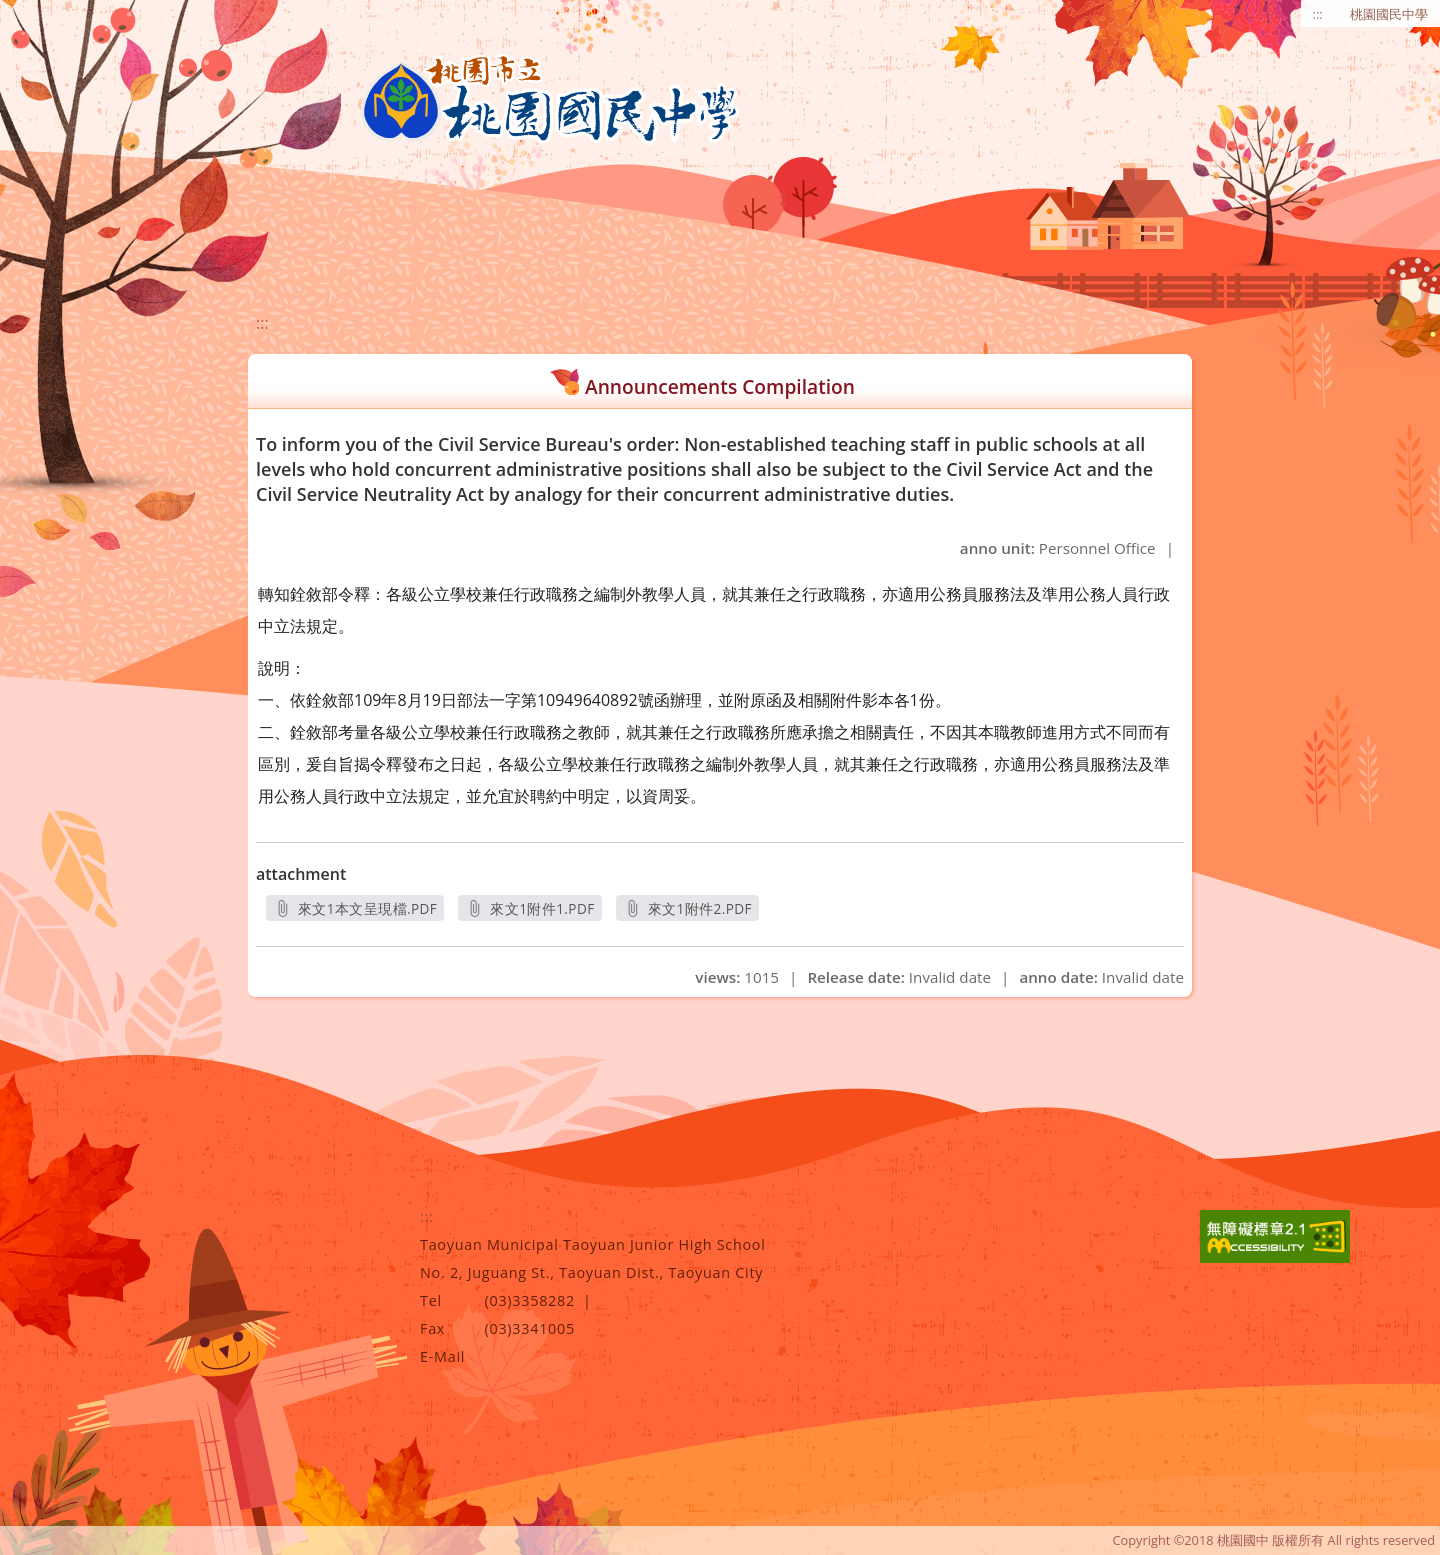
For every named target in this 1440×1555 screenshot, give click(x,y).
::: (1318, 14)
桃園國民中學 (1389, 14)
